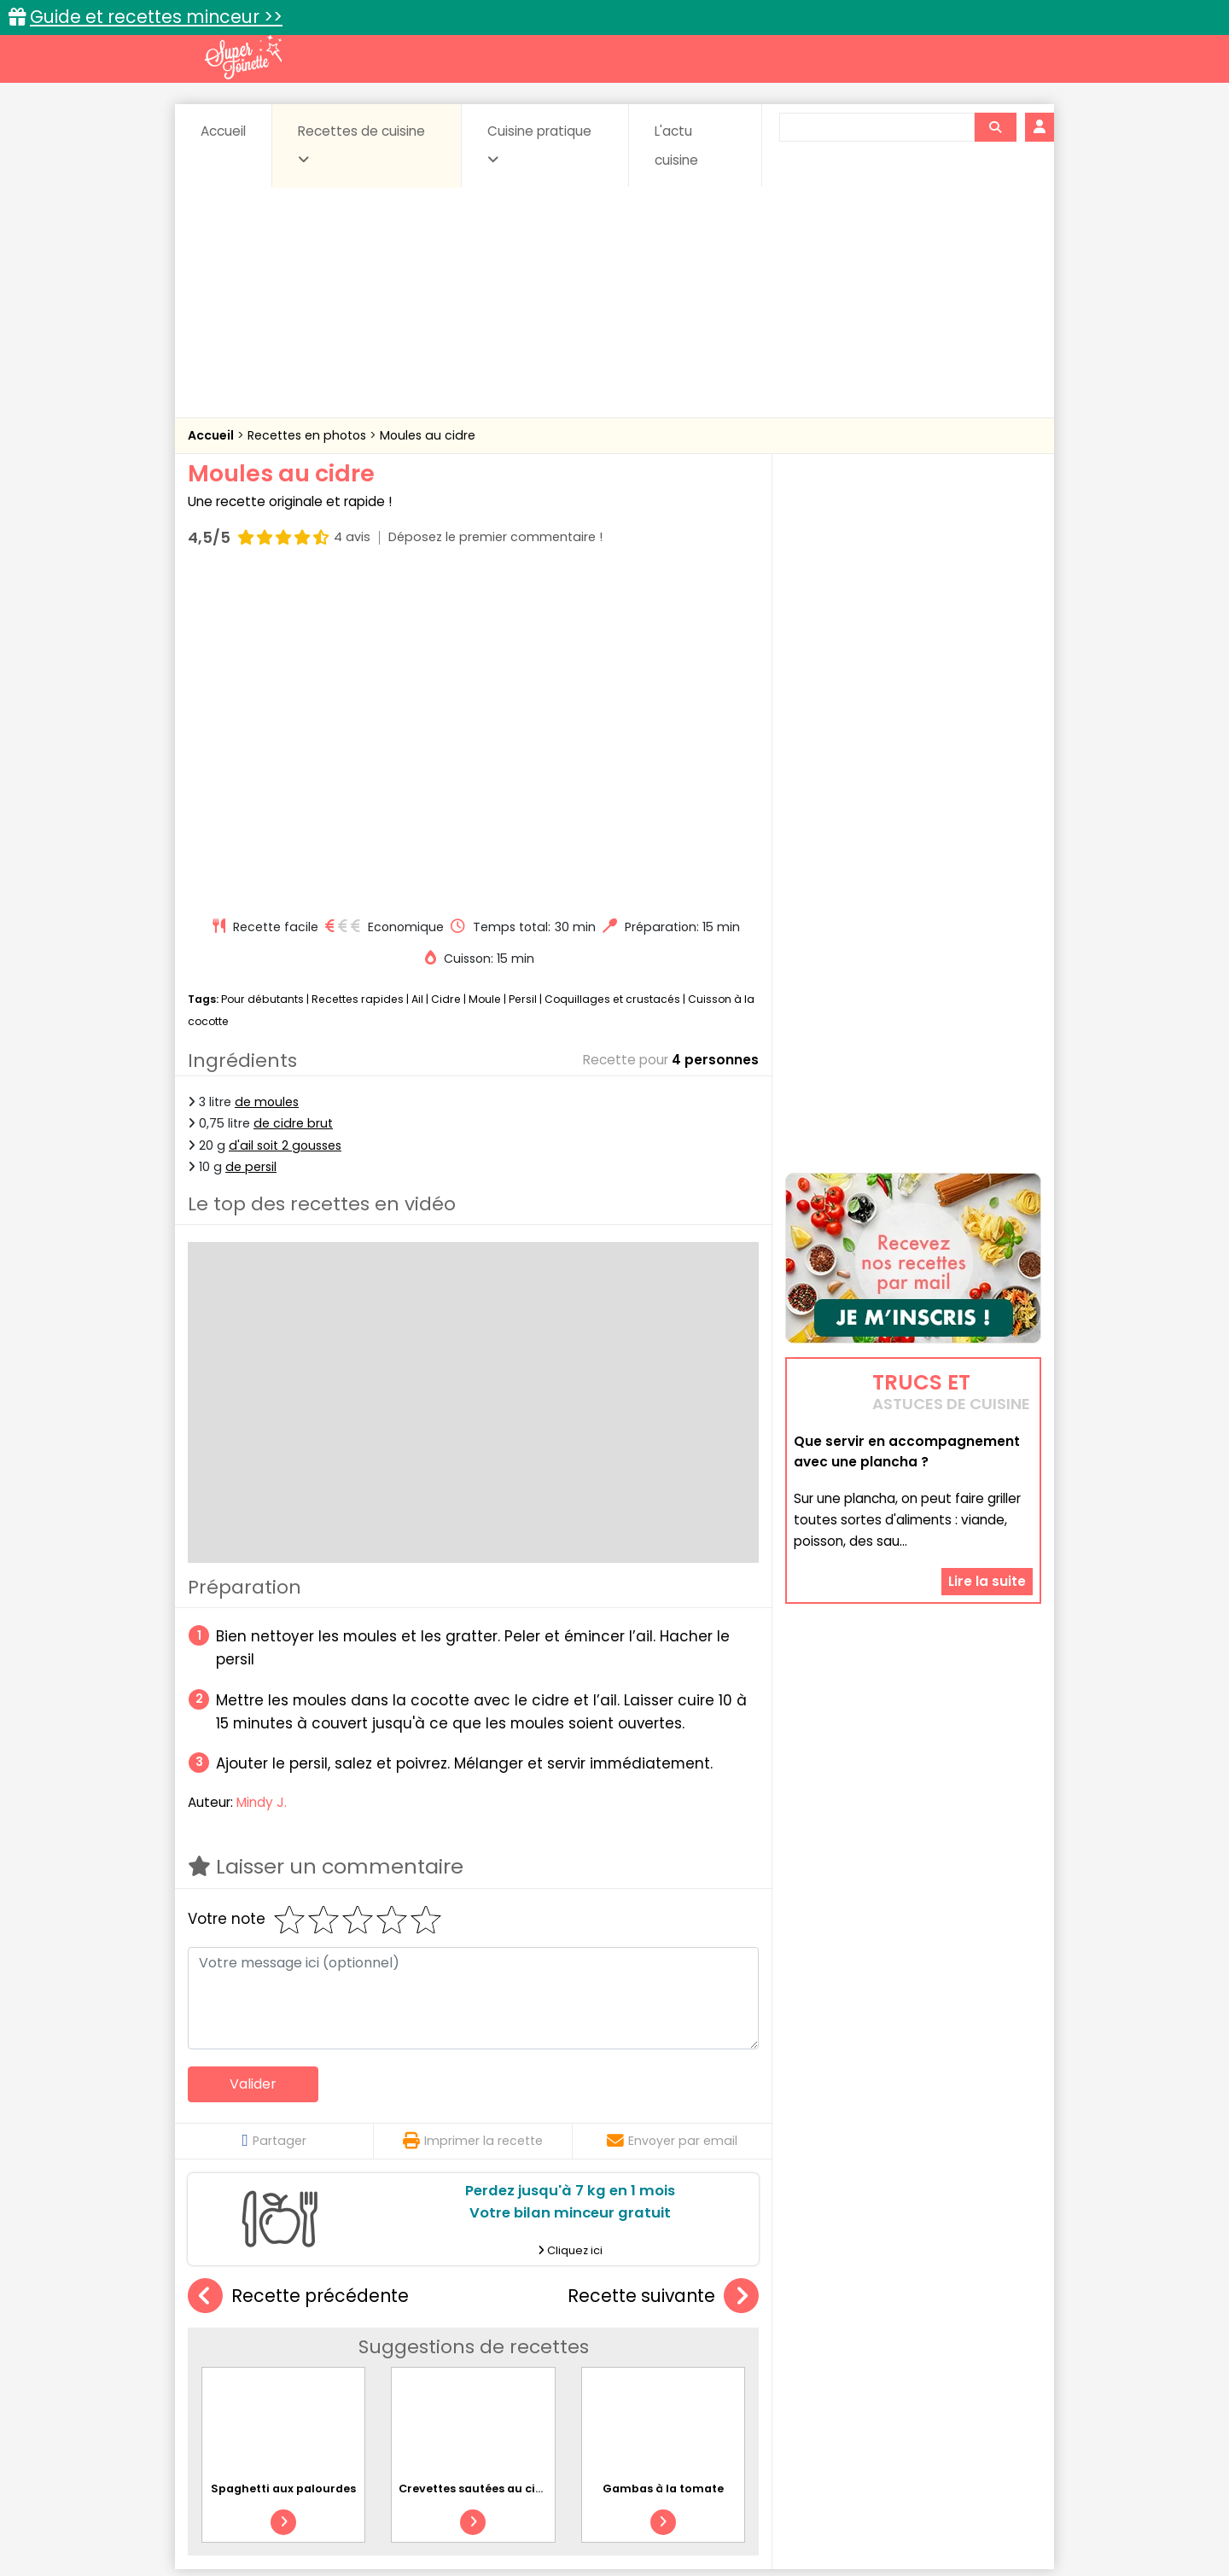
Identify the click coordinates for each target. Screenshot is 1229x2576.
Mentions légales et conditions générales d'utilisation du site (609, 2509)
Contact (392, 2509)
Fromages (674, 2359)
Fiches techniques (702, 2306)
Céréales (572, 2342)
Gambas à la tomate (663, 2164)
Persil (523, 674)
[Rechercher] (995, 127)
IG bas (748, 2359)
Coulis (985, 2342)
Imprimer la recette (473, 1816)
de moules (267, 777)
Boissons (493, 2342)
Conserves (742, 2342)
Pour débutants (262, 674)
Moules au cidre (427, 435)
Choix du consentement (813, 2525)
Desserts (233, 2359)
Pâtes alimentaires (274, 2376)
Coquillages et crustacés (612, 674)
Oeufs (892, 2359)
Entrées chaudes (460, 2359)
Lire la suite (987, 1473)
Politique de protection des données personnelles (579, 2525)
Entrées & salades (336, 2359)
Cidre (446, 674)
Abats (235, 2342)
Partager (274, 1816)
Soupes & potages (620, 2376)
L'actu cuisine (676, 145)
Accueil (223, 131)
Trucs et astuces (854, 2306)
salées (450, 2376)
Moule (485, 674)
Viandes (796, 2376)
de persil (251, 842)
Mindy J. (261, 1478)
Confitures (655, 2342)
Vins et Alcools (887, 2376)
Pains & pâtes (973, 2359)
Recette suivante (663, 1972)
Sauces (518, 2376)
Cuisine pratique (539, 144)
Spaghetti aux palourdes (283, 2164)
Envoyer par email (672, 1816)
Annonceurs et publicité (275, 2509)
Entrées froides (576, 2359)
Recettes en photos (309, 435)
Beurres (418, 2342)
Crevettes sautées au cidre (477, 2164)
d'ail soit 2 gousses (285, 820)
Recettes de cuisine (361, 144)
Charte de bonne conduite (878, 2509)
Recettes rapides (358, 674)
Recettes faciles (383, 2306)
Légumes (820, 2359)
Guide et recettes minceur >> (156, 16)
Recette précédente (298, 1972)
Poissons (379, 2376)
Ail (417, 674)
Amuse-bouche (324, 2342)
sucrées (722, 2376)
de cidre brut (293, 798)
